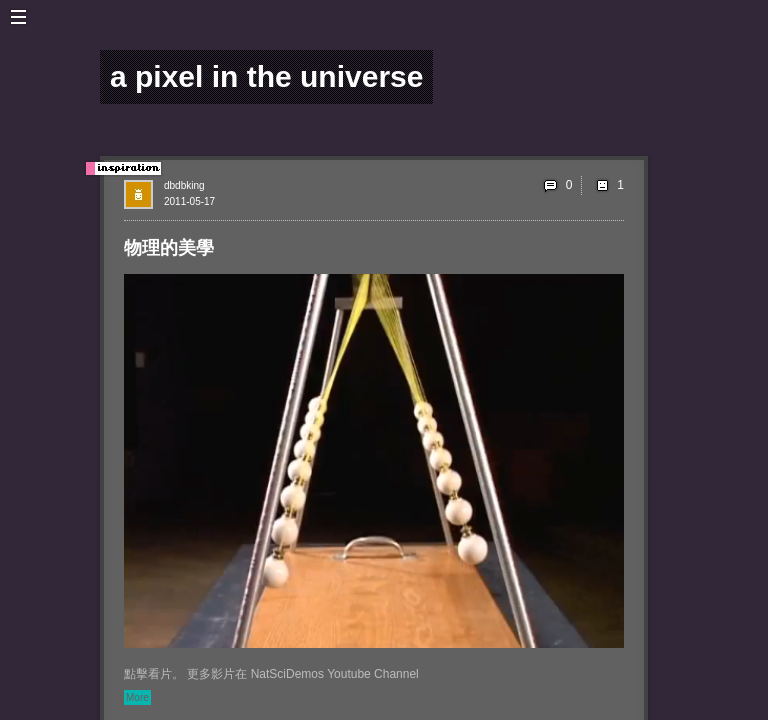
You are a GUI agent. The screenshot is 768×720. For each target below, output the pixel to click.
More (137, 697)
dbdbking (184, 185)
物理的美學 (169, 248)
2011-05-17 (189, 201)
